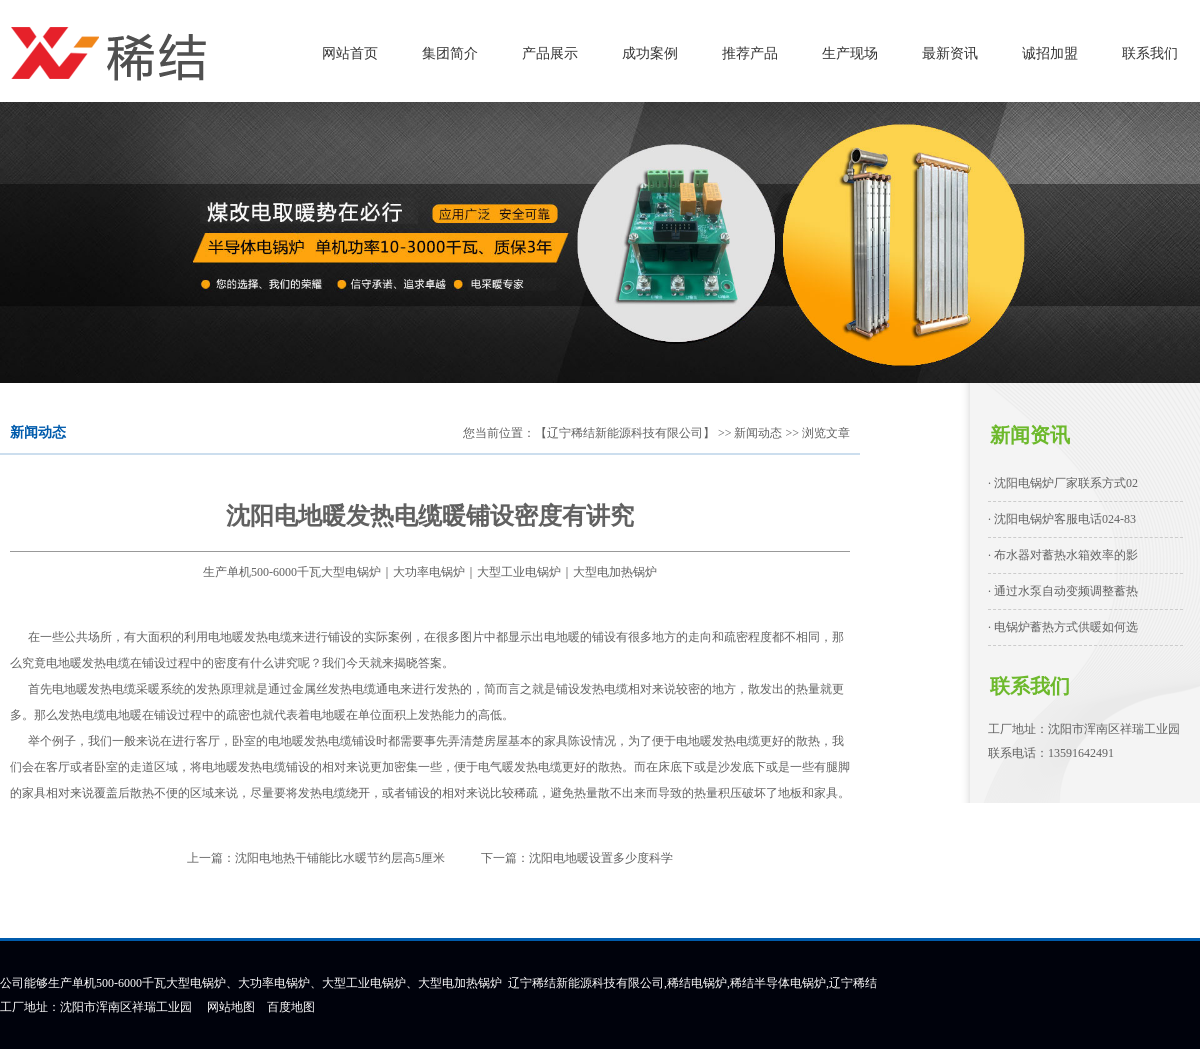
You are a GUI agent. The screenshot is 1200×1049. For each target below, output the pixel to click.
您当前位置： (499, 433)
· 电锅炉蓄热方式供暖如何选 (1063, 627)
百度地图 (291, 1007)
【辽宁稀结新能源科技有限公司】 (625, 433)
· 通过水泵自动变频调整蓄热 (1063, 591)
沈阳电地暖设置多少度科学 (601, 858)
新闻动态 (758, 433)
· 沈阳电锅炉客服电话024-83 (1062, 519)
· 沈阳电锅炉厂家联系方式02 (1063, 483)
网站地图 (231, 1007)
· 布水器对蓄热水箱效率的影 (1063, 555)
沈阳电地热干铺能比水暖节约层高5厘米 (340, 858)
